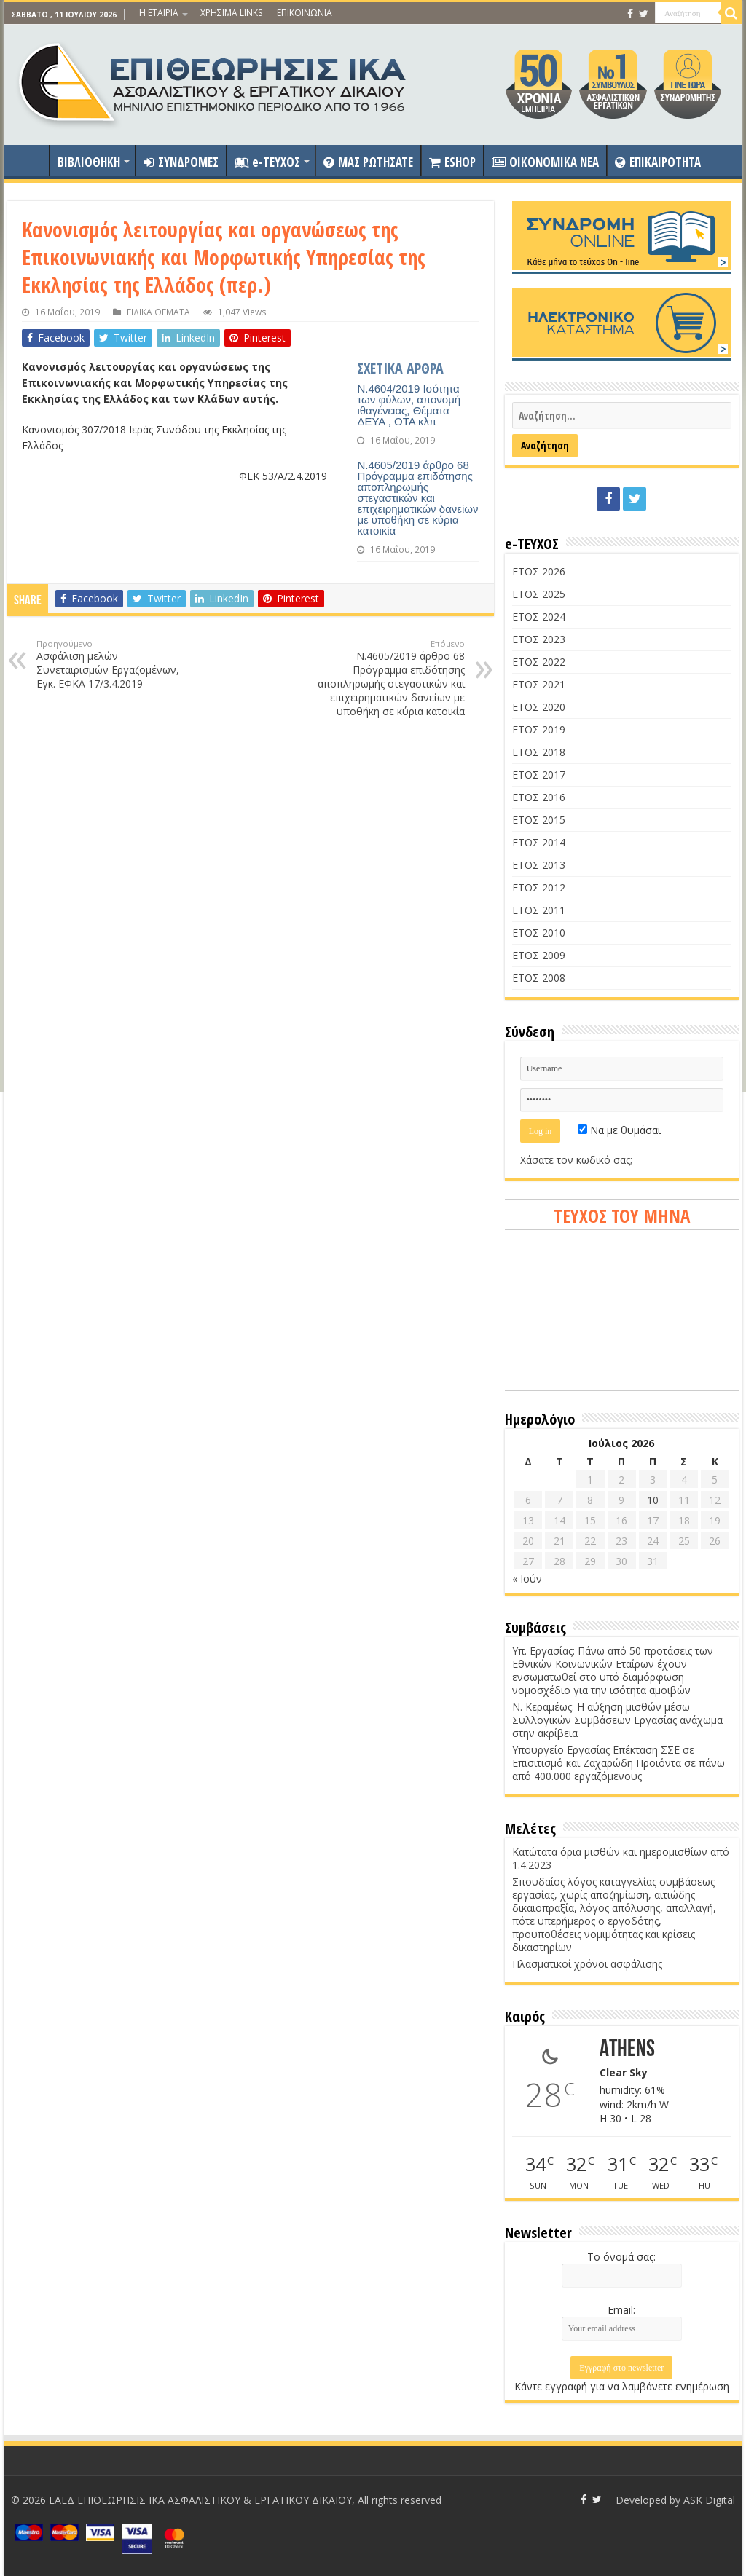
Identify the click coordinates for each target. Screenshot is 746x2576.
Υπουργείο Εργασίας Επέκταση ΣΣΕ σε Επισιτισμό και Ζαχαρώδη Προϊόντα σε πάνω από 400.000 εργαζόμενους (618, 1763)
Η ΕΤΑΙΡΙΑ (158, 13)
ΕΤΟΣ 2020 (538, 707)
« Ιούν (527, 1579)
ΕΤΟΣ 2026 (538, 571)
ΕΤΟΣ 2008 (538, 978)
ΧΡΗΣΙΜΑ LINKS (231, 13)
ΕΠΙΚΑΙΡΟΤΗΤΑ (658, 162)
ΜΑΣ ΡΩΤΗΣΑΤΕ (368, 162)
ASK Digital (709, 2500)
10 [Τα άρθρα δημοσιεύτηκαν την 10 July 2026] (653, 1500)
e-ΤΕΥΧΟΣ (267, 162)
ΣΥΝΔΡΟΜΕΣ (181, 162)
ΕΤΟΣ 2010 (538, 933)
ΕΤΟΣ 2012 (538, 887)
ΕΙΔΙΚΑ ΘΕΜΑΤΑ (158, 312)
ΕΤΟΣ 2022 (538, 662)
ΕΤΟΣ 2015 (538, 820)
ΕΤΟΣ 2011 (538, 910)
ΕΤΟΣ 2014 (538, 842)
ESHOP (452, 162)
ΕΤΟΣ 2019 (538, 729)
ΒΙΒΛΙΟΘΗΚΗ (89, 162)
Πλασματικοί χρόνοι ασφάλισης (587, 1964)
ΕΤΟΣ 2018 (538, 752)
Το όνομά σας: (621, 2257)
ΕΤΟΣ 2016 (538, 797)
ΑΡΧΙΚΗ (30, 160)
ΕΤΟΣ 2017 (538, 774)
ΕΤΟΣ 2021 (538, 684)
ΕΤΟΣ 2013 (538, 865)
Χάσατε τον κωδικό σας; (576, 1160)
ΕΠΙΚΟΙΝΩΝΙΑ (304, 13)
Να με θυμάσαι (619, 1130)
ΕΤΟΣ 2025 (538, 594)
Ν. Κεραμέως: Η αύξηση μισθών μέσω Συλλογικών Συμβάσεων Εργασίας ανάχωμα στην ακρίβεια (617, 1720)
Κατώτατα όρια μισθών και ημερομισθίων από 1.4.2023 (620, 1858)
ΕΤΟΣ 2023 (538, 639)
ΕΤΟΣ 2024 (538, 616)
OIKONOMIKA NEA (545, 162)
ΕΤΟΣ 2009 (538, 955)
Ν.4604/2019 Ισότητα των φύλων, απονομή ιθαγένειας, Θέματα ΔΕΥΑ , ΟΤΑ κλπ (408, 405)
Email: (621, 2310)
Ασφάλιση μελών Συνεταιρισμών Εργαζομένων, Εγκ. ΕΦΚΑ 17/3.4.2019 (111, 664)
